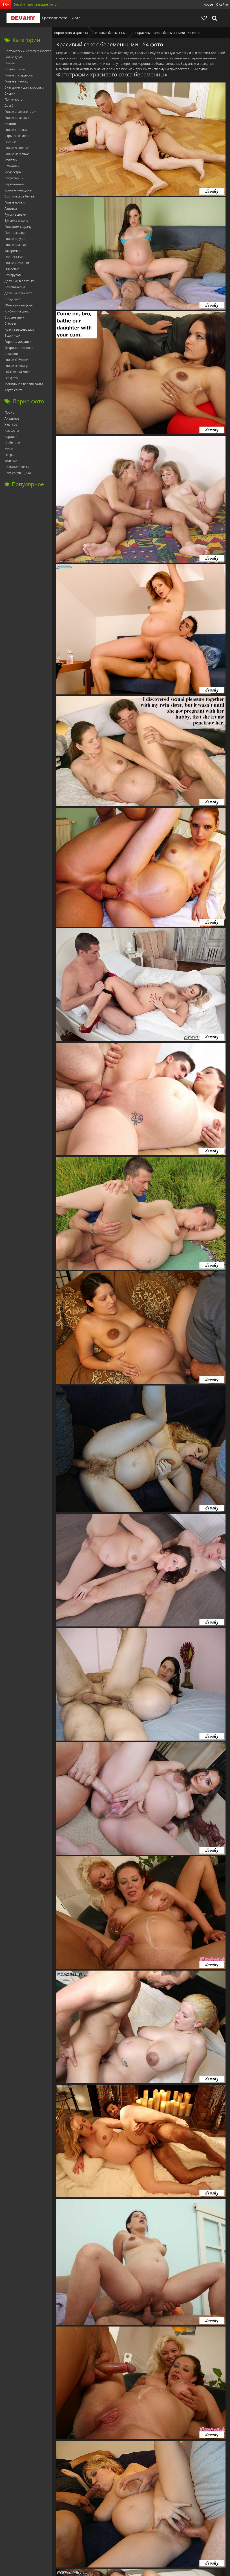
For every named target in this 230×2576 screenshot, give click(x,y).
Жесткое (10, 424)
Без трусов (12, 275)
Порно (9, 412)
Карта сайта (13, 390)
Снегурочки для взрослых (24, 87)
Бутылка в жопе (16, 220)
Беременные (14, 184)
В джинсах (12, 335)
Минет (9, 449)
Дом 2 (8, 105)
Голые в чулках (16, 81)
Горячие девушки (17, 341)
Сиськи (9, 93)
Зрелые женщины (18, 190)
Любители (12, 442)
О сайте (222, 4)
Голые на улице (16, 366)
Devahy (19, 18)
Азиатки (10, 208)
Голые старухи (15, 130)
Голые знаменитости (20, 111)
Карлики (11, 436)
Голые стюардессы (18, 75)
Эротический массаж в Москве (27, 51)
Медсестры (13, 172)
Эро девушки (14, 317)
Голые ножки (14, 202)
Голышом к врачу (17, 226)
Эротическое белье (19, 196)
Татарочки (12, 251)
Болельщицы (14, 69)
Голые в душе (14, 238)
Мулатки (11, 160)
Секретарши (14, 178)
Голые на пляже (16, 154)
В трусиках (12, 299)
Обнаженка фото (17, 372)
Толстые (10, 461)
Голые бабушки (16, 360)
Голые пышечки (16, 148)
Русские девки (15, 214)
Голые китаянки (16, 263)
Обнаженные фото (18, 305)
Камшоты (11, 430)
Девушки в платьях (19, 281)
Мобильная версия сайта (23, 384)
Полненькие (13, 257)
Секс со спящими (17, 473)
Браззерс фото (51, 17)
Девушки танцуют (18, 293)
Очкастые (11, 269)
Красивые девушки (19, 329)
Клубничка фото (16, 311)
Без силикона (14, 287)
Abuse (208, 4)
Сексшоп (11, 353)
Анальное (12, 418)
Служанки (12, 166)
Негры (9, 455)
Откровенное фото (18, 347)
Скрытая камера (16, 136)
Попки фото (13, 99)
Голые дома (13, 57)
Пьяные (10, 142)
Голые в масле (15, 245)
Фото (73, 17)
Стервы (10, 323)
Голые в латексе (16, 117)
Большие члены (16, 467)
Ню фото (11, 378)
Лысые (9, 63)
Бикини (10, 123)
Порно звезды (15, 232)
